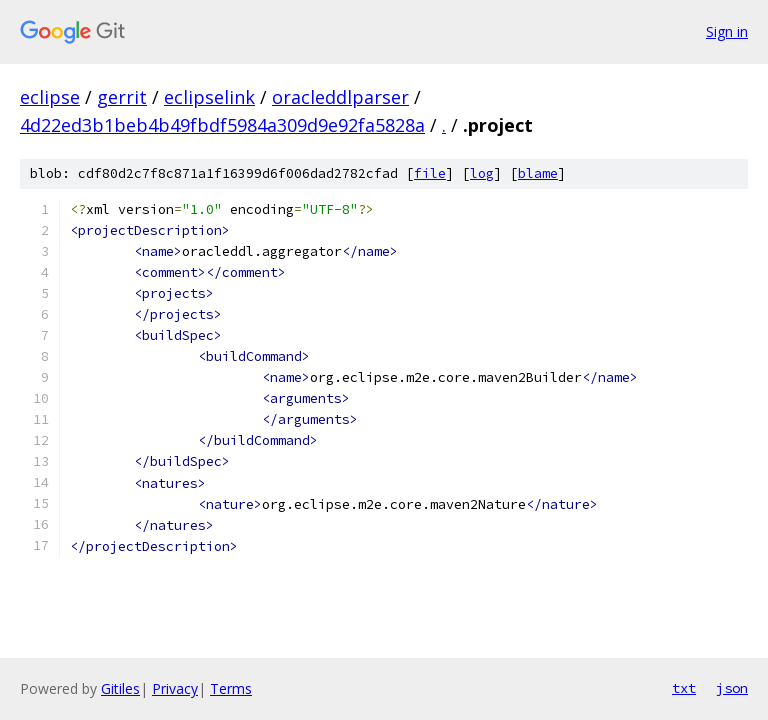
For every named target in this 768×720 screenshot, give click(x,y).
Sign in (727, 31)
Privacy (175, 688)
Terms (231, 688)
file (430, 173)
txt (684, 688)
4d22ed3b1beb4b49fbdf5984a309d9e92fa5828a (222, 125)
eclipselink (209, 97)
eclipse (50, 97)
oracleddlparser (340, 97)
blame (538, 173)
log (482, 173)
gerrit (122, 97)
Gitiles (120, 688)
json (732, 688)
